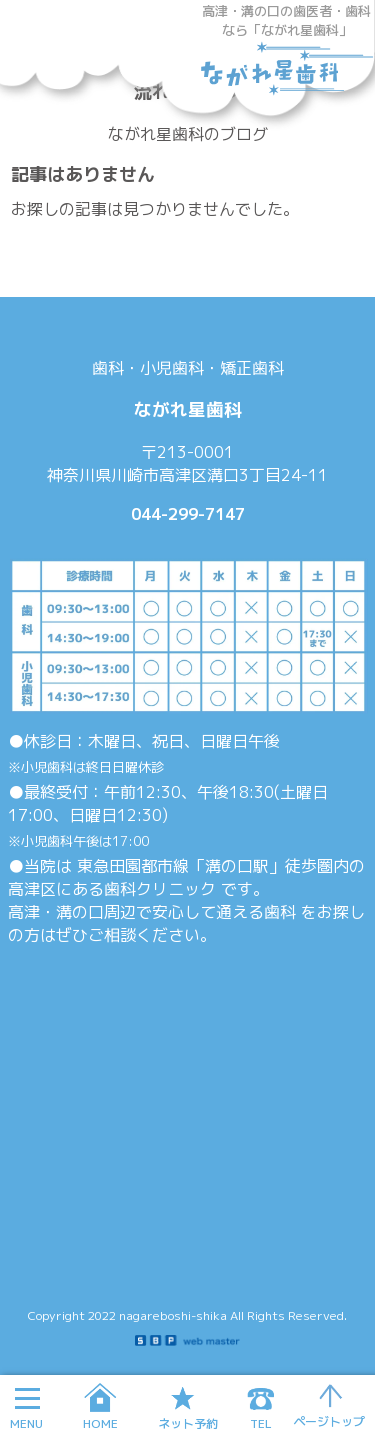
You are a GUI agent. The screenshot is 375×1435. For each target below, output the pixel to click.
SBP (187, 1340)
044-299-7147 (188, 514)
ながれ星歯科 (287, 75)
